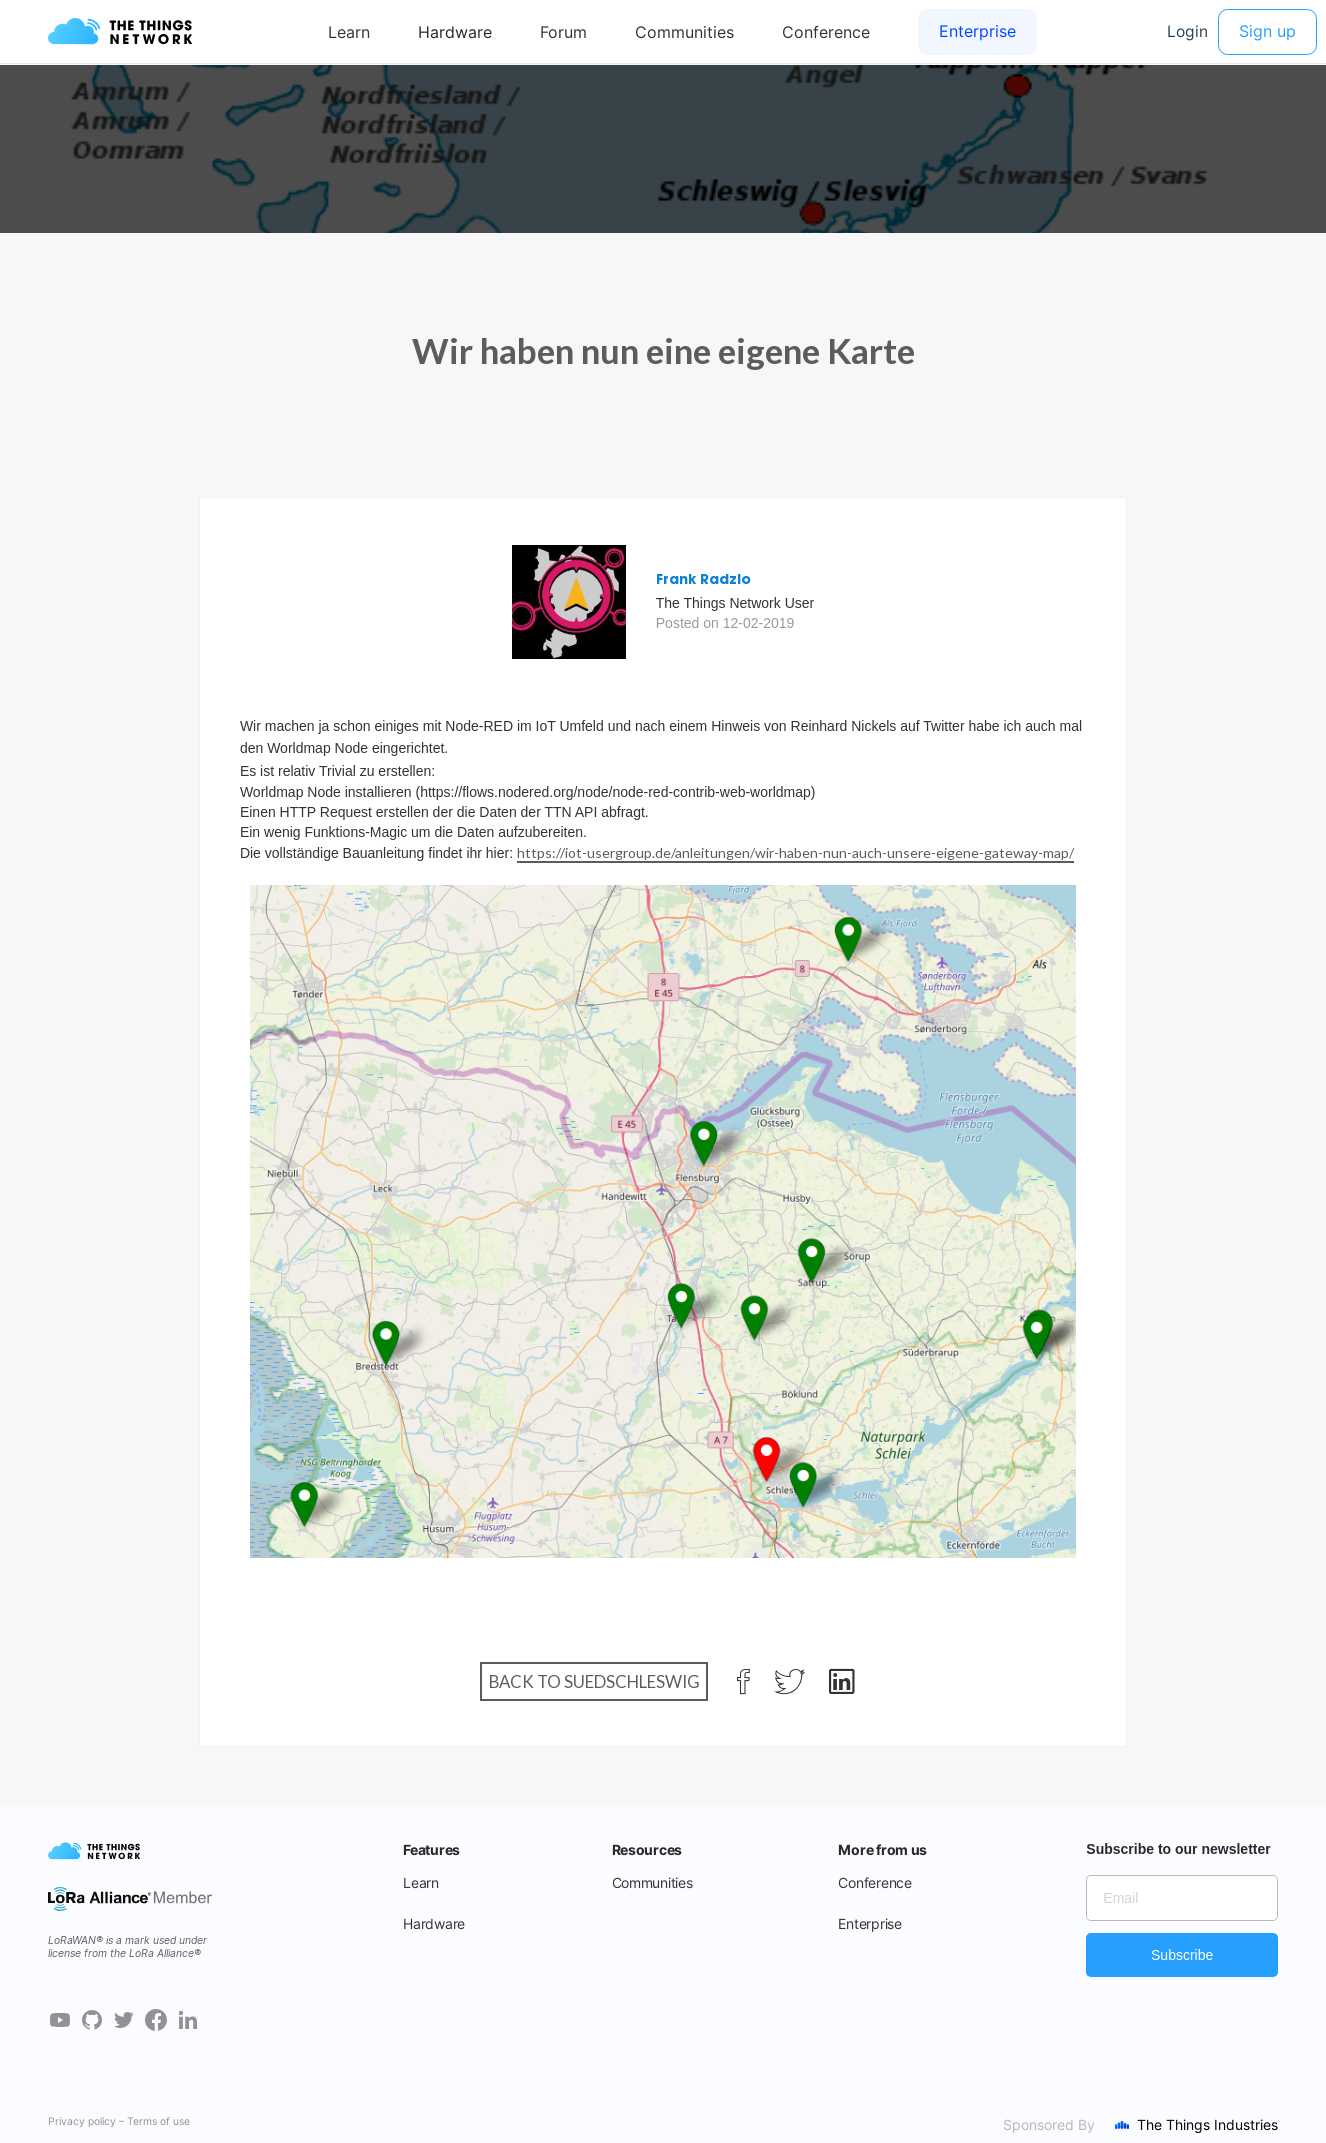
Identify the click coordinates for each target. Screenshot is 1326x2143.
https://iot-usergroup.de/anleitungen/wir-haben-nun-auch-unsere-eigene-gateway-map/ (795, 852)
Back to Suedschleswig (594, 1681)
